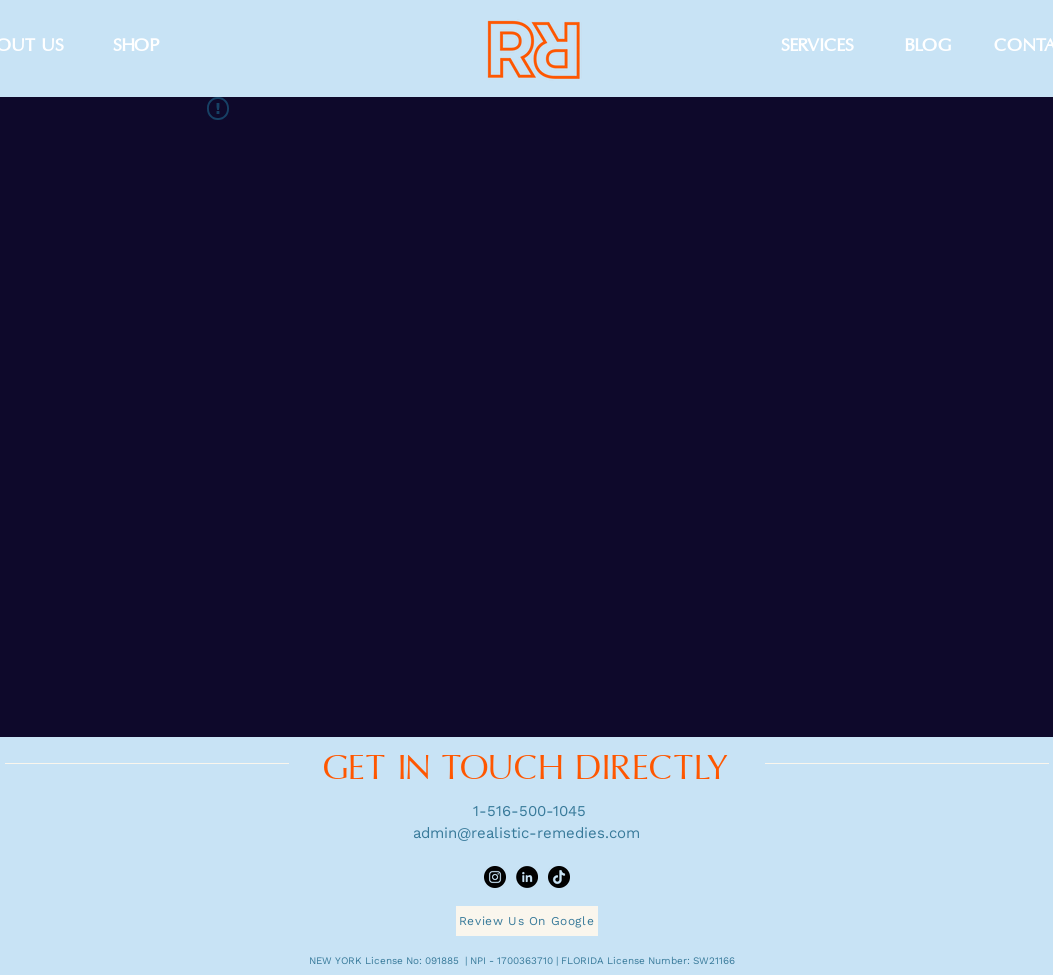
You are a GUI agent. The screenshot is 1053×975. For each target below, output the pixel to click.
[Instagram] (495, 877)
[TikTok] (559, 877)
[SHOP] (137, 46)
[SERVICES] (818, 46)
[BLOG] (929, 46)
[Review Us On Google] (527, 921)
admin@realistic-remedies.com (526, 833)
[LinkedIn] (527, 877)
